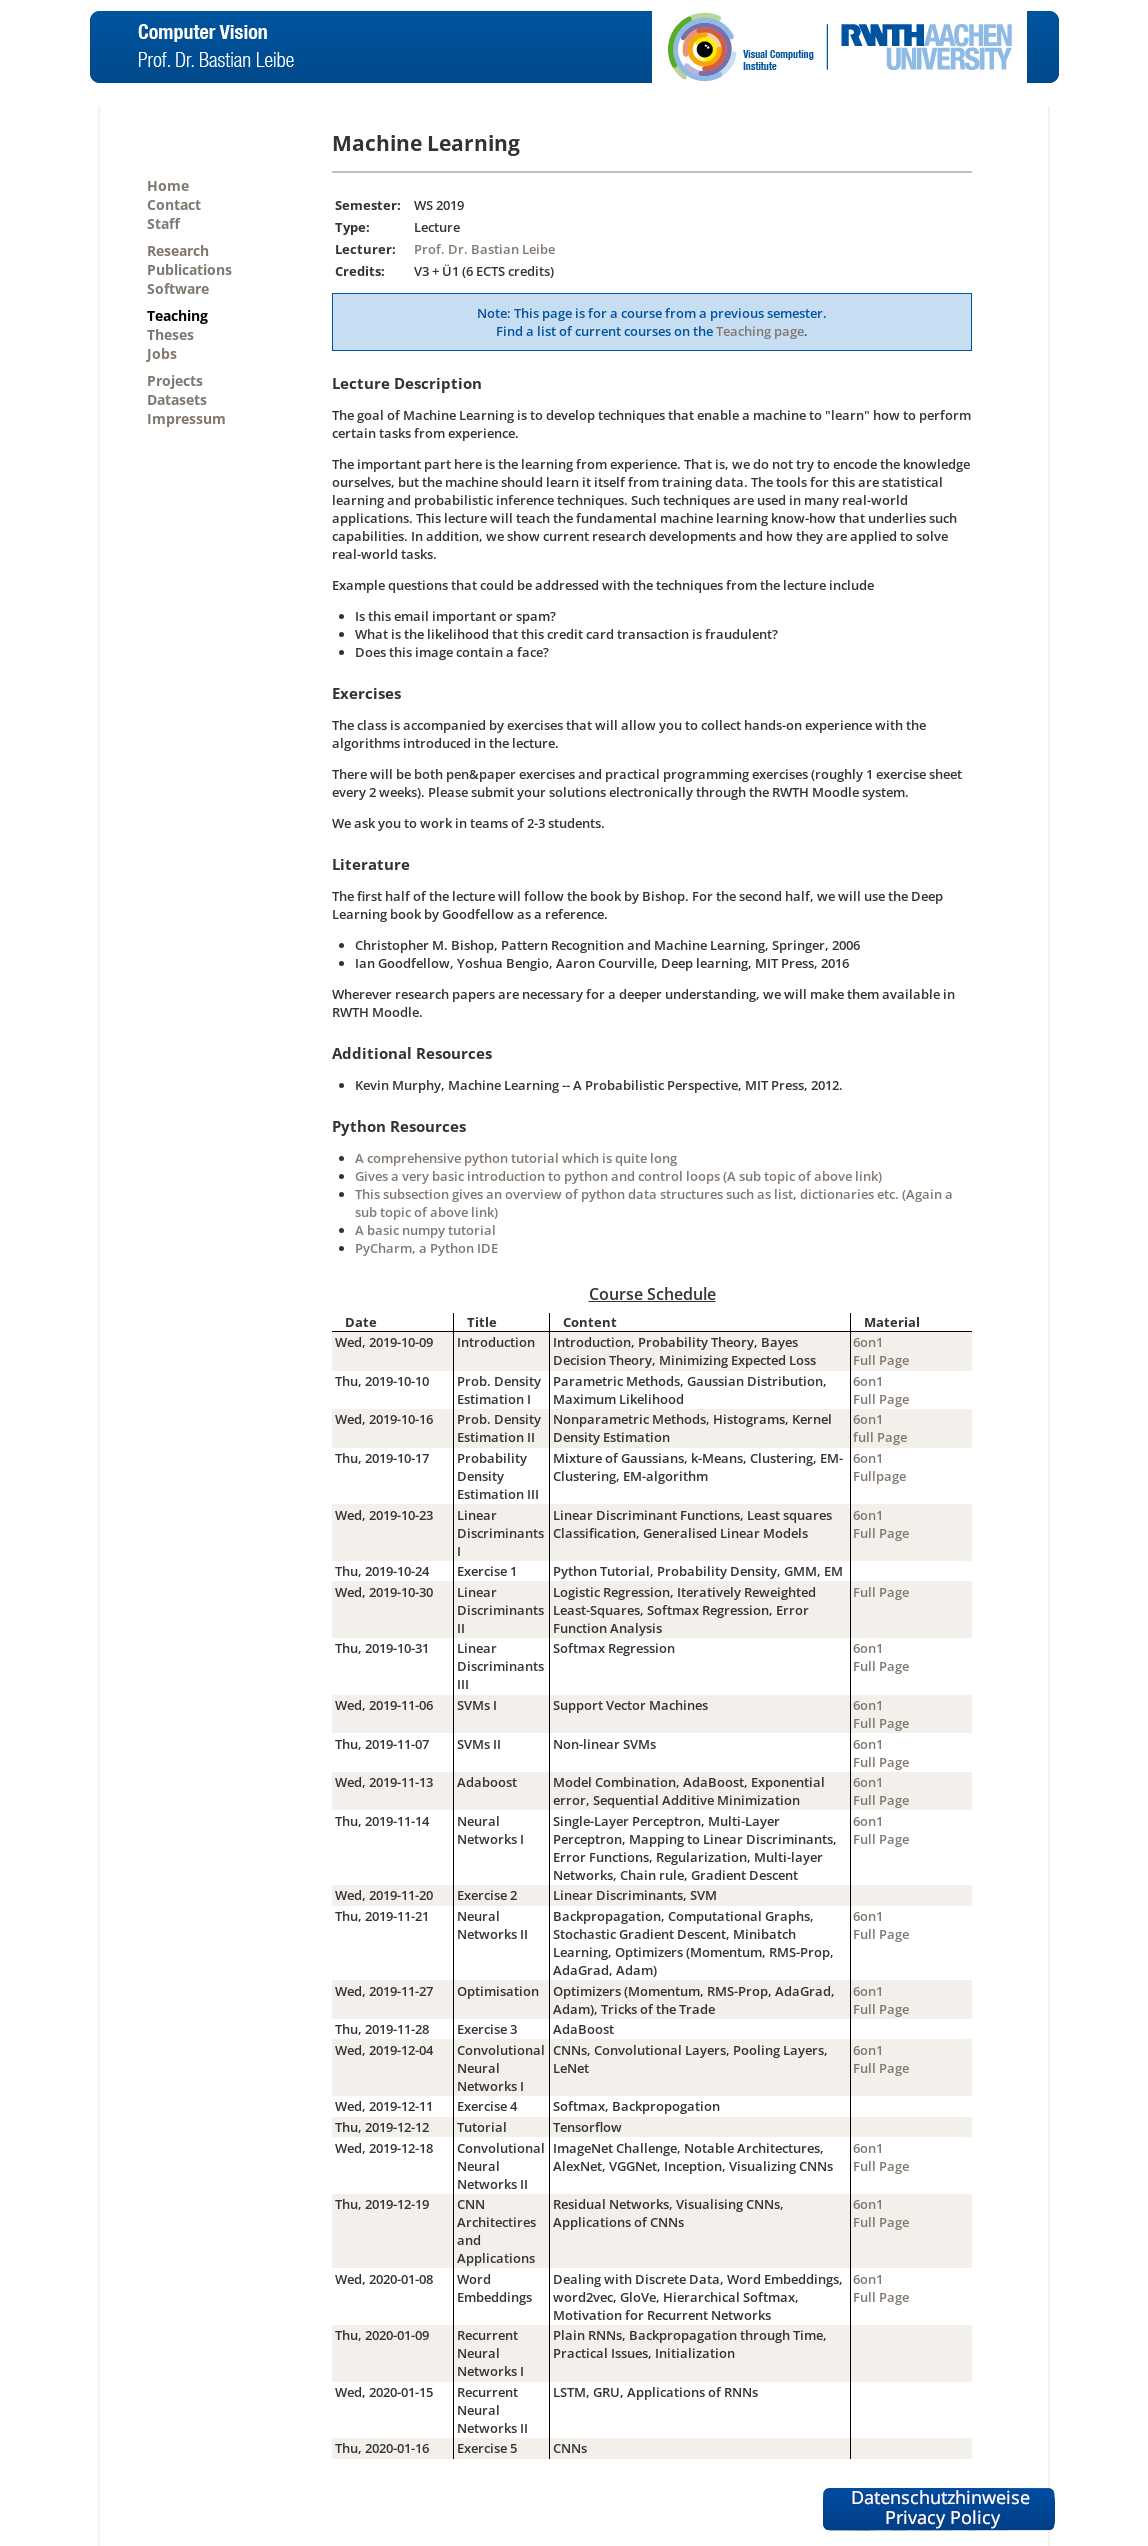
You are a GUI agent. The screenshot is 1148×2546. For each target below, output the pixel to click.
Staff (163, 223)
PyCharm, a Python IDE (426, 1248)
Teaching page (760, 331)
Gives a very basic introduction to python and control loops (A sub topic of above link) (618, 1176)
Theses (170, 334)
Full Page (881, 1360)
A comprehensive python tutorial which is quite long (516, 1158)
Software (178, 288)
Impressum (186, 418)
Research (178, 250)
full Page (880, 1437)
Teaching (177, 315)
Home (168, 185)
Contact (174, 204)
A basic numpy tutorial (425, 1230)
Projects (175, 380)
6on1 (868, 1342)
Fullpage (879, 1476)
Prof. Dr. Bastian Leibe (484, 249)
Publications (189, 269)
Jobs (162, 353)
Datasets (177, 399)
